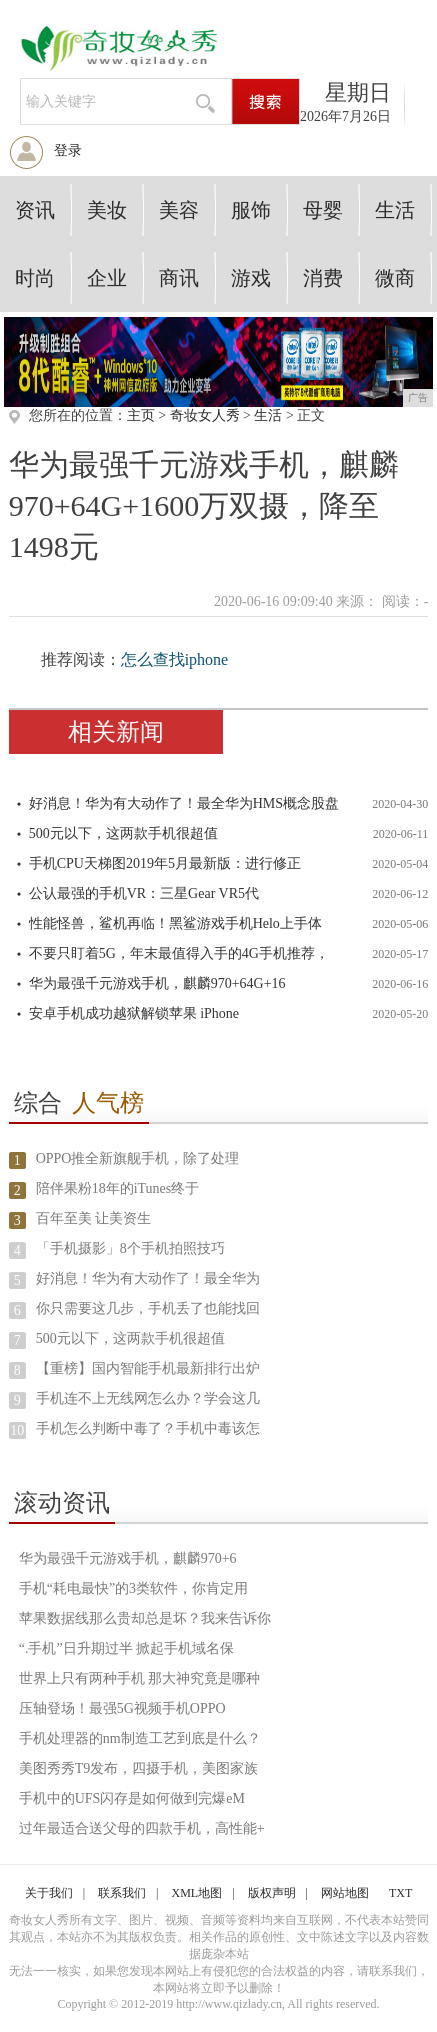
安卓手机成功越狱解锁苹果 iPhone (134, 1013)
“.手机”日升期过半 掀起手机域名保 (126, 1648)
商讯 (179, 278)
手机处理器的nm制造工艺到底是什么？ (140, 1738)
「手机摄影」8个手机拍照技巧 (130, 1248)
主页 (141, 415)
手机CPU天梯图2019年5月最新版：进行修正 (165, 863)
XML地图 (197, 1893)
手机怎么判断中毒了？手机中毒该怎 (148, 1428)
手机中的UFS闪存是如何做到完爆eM (132, 1798)
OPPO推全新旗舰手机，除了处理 (138, 1158)
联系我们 (122, 1893)
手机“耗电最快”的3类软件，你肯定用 (133, 1588)
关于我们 (49, 1893)
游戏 (251, 278)
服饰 (251, 210)
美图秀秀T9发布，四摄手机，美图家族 (139, 1768)
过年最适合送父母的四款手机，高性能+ (142, 1828)
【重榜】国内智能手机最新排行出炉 (148, 1368)
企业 (107, 278)
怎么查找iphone (175, 659)
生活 (395, 210)
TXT (400, 1893)
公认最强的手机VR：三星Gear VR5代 (144, 893)
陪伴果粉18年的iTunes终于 (118, 1188)
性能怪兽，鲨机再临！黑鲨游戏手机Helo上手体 (175, 923)
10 (17, 1430)
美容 (179, 210)
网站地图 (345, 1893)
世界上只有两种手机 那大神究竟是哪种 (140, 1678)
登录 (68, 150)
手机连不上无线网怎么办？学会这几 (148, 1398)
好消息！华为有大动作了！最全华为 (148, 1278)
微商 (395, 278)
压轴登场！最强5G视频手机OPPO (122, 1708)
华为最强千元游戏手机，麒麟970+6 (128, 1558)
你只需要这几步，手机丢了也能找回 (148, 1308)
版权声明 (272, 1893)
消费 (323, 278)
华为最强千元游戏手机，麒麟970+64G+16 (157, 983)
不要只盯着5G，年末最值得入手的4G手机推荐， (179, 953)
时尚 (35, 278)
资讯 (35, 210)
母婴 (323, 210)
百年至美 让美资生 (94, 1218)
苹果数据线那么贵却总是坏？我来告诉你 (145, 1618)
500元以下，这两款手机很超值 (123, 833)
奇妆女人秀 (205, 415)
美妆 (107, 210)
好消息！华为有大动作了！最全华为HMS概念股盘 (184, 803)
